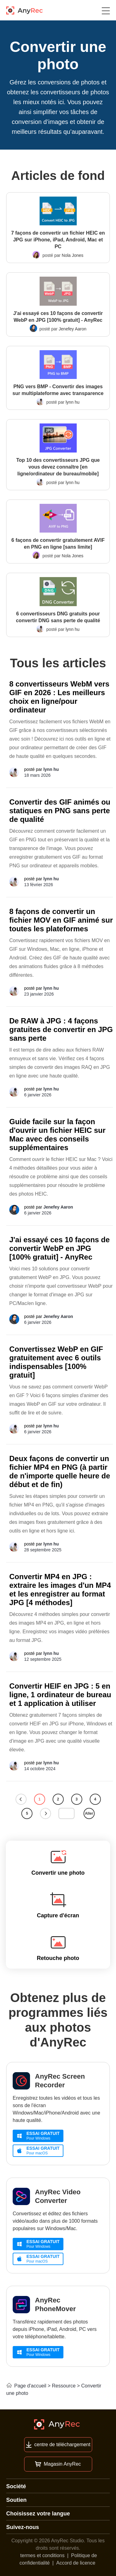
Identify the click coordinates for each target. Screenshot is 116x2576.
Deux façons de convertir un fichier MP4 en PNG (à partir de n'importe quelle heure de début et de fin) (59, 1471)
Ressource (63, 2385)
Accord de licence (75, 2562)
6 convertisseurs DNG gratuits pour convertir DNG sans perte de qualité (58, 617)
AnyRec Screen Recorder (60, 2080)
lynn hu (72, 402)
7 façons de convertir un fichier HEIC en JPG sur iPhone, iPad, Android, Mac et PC (58, 239)
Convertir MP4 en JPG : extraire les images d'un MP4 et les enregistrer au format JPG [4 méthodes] (60, 1589)
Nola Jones (73, 255)
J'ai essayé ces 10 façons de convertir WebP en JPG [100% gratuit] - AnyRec (58, 317)
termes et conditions (42, 2555)
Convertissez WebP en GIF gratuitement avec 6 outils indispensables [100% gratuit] (56, 1362)
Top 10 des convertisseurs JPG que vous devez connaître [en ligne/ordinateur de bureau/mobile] (58, 466)
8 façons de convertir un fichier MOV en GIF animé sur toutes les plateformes (61, 920)
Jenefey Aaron (73, 328)
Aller (89, 1813)
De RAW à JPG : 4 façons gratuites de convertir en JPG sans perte (61, 1029)
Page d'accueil (26, 2385)
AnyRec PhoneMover (55, 2304)
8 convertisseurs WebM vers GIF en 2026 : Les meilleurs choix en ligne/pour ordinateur (59, 697)
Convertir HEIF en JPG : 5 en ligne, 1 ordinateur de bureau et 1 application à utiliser (60, 1694)
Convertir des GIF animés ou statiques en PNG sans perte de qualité (59, 810)
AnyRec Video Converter (58, 2196)
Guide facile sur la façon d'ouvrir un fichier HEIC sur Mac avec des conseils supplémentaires (57, 1134)
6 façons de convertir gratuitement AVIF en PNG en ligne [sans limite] (58, 544)
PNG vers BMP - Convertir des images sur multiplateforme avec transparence (57, 390)
